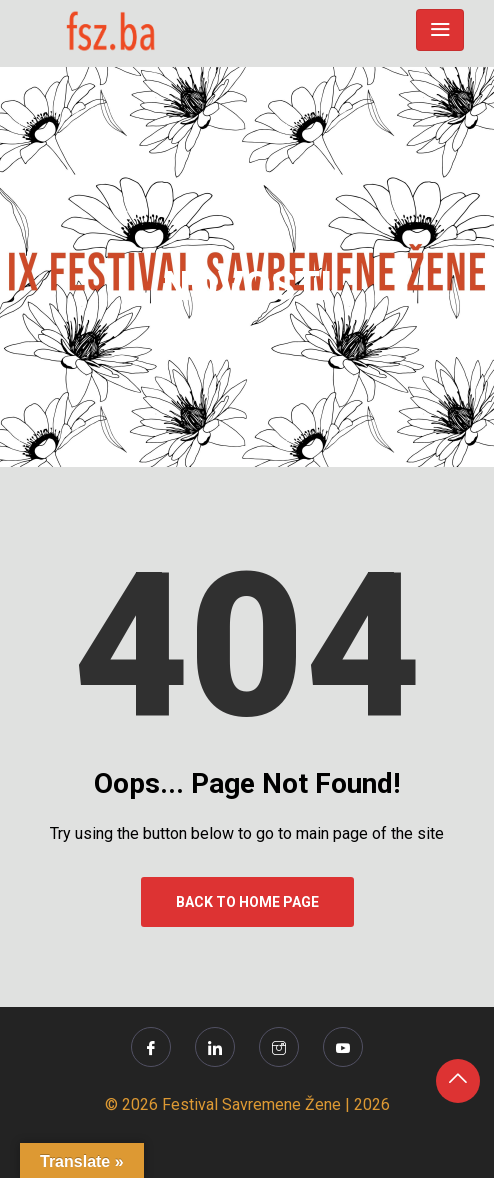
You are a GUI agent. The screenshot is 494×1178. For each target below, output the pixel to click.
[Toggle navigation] (440, 30)
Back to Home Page (247, 902)
